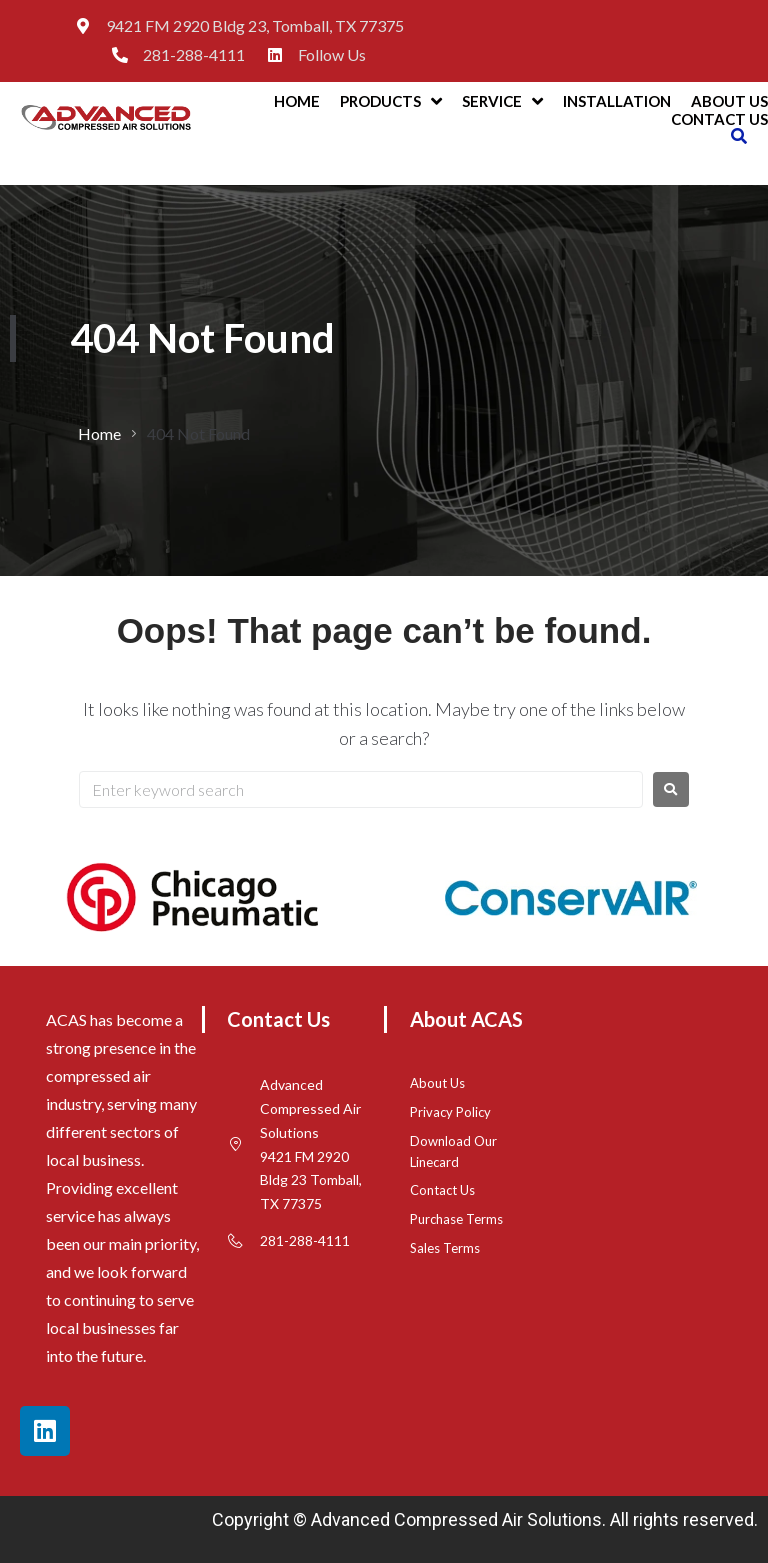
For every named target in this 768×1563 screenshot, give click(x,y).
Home (99, 433)
